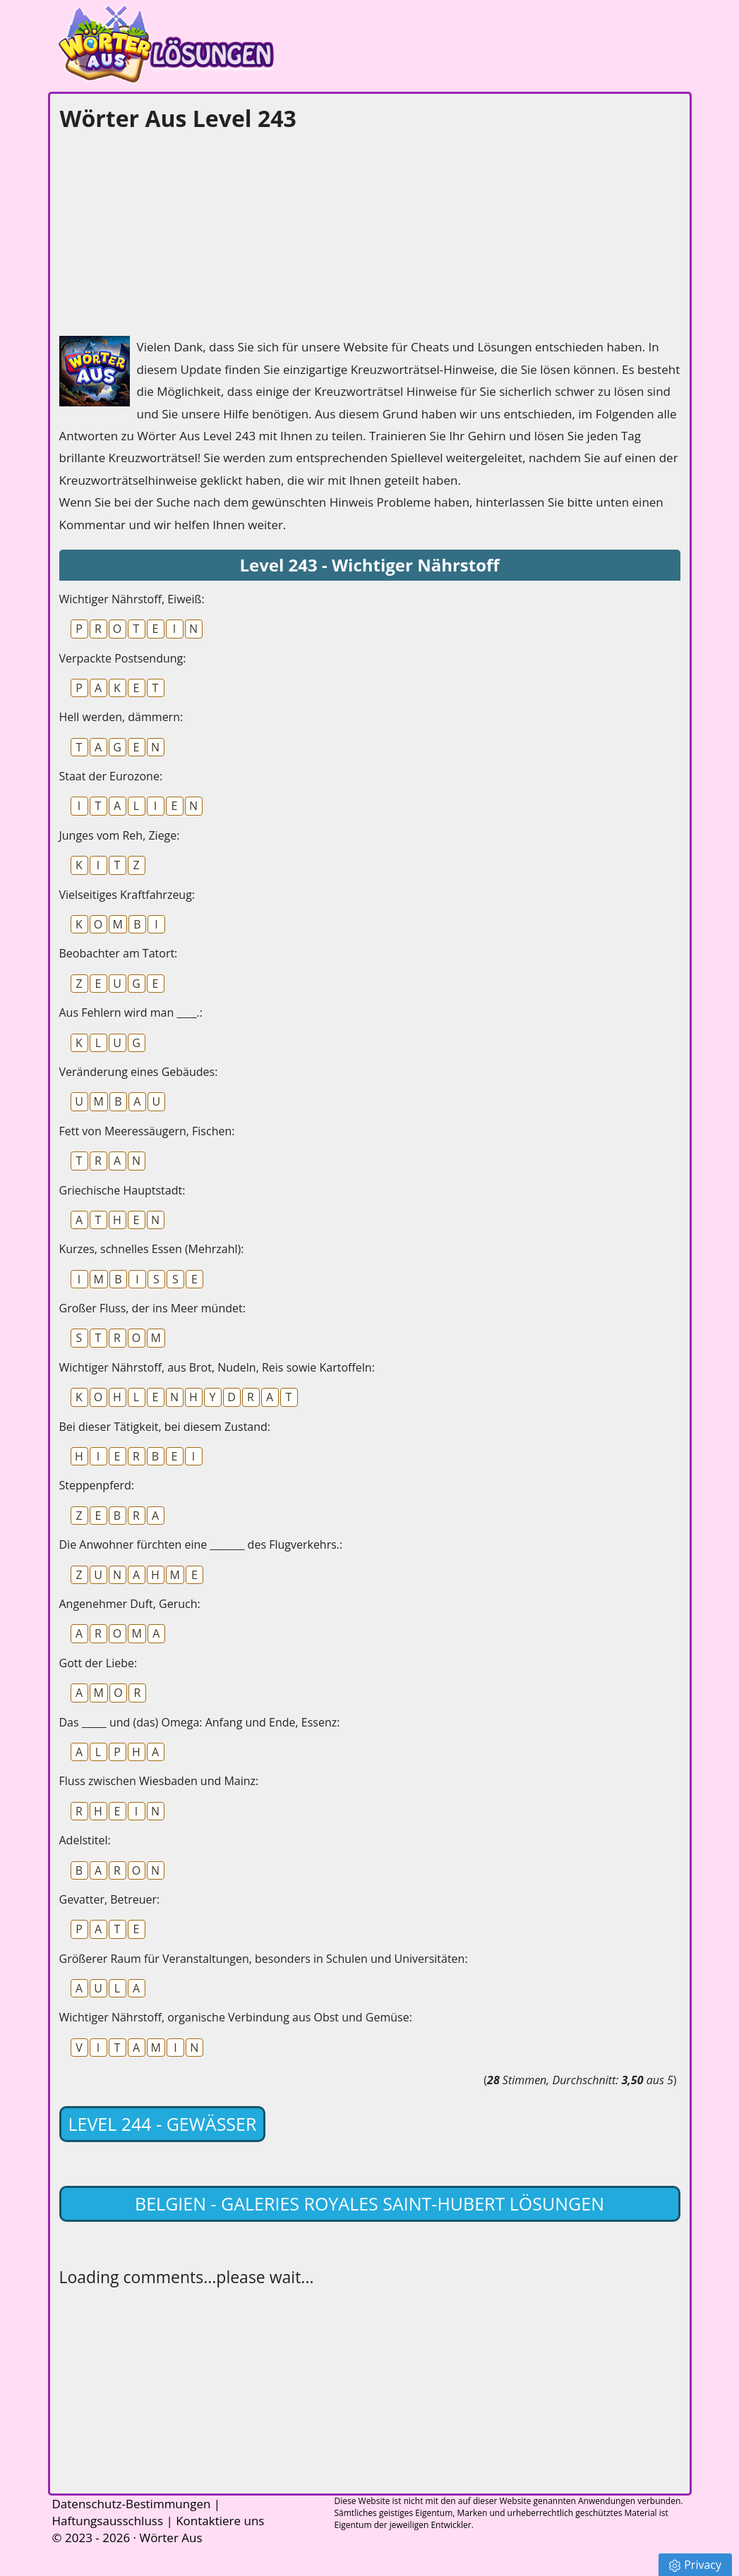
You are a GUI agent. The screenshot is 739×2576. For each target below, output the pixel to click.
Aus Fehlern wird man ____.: (131, 1012)
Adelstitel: (85, 1840)
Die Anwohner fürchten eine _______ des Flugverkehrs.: (201, 1544)
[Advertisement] (165, 230)
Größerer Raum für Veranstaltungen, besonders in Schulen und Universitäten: (263, 1958)
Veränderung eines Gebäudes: (138, 1072)
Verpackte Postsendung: (122, 658)
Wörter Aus (170, 2537)
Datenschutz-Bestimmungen (131, 2504)
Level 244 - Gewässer (162, 2124)
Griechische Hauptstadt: (122, 1190)
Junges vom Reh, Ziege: (119, 835)
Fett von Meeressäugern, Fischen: (147, 1131)
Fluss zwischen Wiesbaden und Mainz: (159, 1781)
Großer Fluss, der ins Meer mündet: (152, 1308)
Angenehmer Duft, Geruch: (129, 1603)
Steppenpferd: (97, 1485)
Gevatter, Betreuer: (109, 1899)
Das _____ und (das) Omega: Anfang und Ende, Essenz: (199, 1722)
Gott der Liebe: (98, 1663)
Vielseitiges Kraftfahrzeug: (127, 894)
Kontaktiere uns (220, 2520)
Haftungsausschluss (108, 2520)
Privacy (695, 2564)
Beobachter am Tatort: (118, 953)
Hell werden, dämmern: (121, 717)
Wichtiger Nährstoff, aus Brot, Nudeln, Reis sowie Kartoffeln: (217, 1367)
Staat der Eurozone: (111, 776)
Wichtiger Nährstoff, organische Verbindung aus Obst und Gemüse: (235, 2017)
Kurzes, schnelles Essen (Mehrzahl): (151, 1249)
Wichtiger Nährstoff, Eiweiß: (132, 599)
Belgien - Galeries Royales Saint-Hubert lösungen (369, 2203)
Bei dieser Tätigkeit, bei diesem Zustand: (165, 1426)
